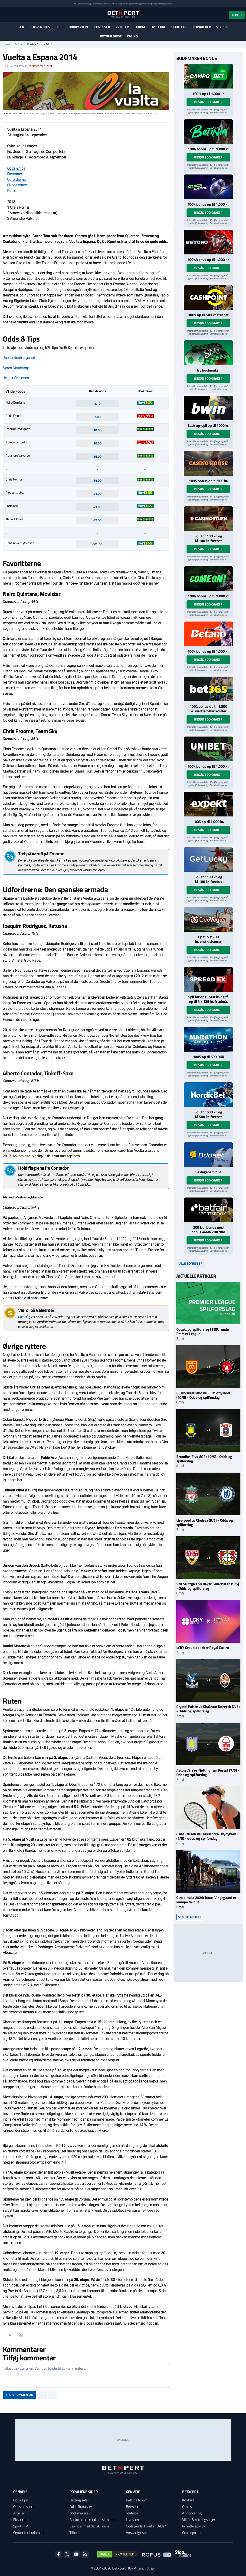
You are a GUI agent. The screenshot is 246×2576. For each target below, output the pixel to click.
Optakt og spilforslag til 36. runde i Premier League (203, 1331)
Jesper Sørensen (16, 378)
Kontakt (188, 2500)
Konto (237, 14)
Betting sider (79, 2500)
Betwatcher (201, 26)
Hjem (7, 44)
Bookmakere (79, 26)
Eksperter (20, 2519)
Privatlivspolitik (194, 2526)
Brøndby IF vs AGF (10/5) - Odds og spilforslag (204, 1459)
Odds (59, 26)
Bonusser (102, 26)
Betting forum (136, 2500)
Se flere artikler (189, 1917)
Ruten (11, 190)
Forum (139, 26)
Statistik (222, 26)
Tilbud (74, 2532)
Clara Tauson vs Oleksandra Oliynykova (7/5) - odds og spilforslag (206, 1836)
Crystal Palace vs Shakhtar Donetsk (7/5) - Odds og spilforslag (207, 1709)
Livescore (158, 26)
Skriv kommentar (19, 2394)
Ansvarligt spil (136, 2532)
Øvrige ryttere (17, 185)
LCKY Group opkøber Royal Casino (202, 1647)
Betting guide (110, 36)
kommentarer (40, 66)
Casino (132, 36)
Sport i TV (178, 26)
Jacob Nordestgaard (19, 357)
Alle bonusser (190, 1263)
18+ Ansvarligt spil (141, 2568)
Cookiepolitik (191, 2532)
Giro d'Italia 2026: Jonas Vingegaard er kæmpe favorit (206, 1900)
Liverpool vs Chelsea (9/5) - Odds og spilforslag (204, 1522)
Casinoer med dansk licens (89, 2526)
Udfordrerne (16, 179)
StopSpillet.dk (166, 3)
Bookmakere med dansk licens (92, 2519)
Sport (21, 26)
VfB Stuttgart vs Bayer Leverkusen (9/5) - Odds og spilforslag (207, 1586)
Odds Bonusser (80, 2506)
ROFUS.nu (115, 3)
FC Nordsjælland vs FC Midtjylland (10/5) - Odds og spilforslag (203, 1395)
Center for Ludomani (28, 2532)
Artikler (122, 26)
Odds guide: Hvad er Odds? (146, 2526)
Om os (187, 2506)
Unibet (22, 1317)
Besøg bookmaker (208, 101)
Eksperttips (40, 26)
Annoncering (191, 2513)
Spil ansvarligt (85, 3)
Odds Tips (20, 2500)
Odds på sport (23, 2506)
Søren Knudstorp (16, 368)
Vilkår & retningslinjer (198, 2519)
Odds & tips (16, 168)
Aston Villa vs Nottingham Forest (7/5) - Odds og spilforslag (207, 1772)
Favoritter (14, 174)
